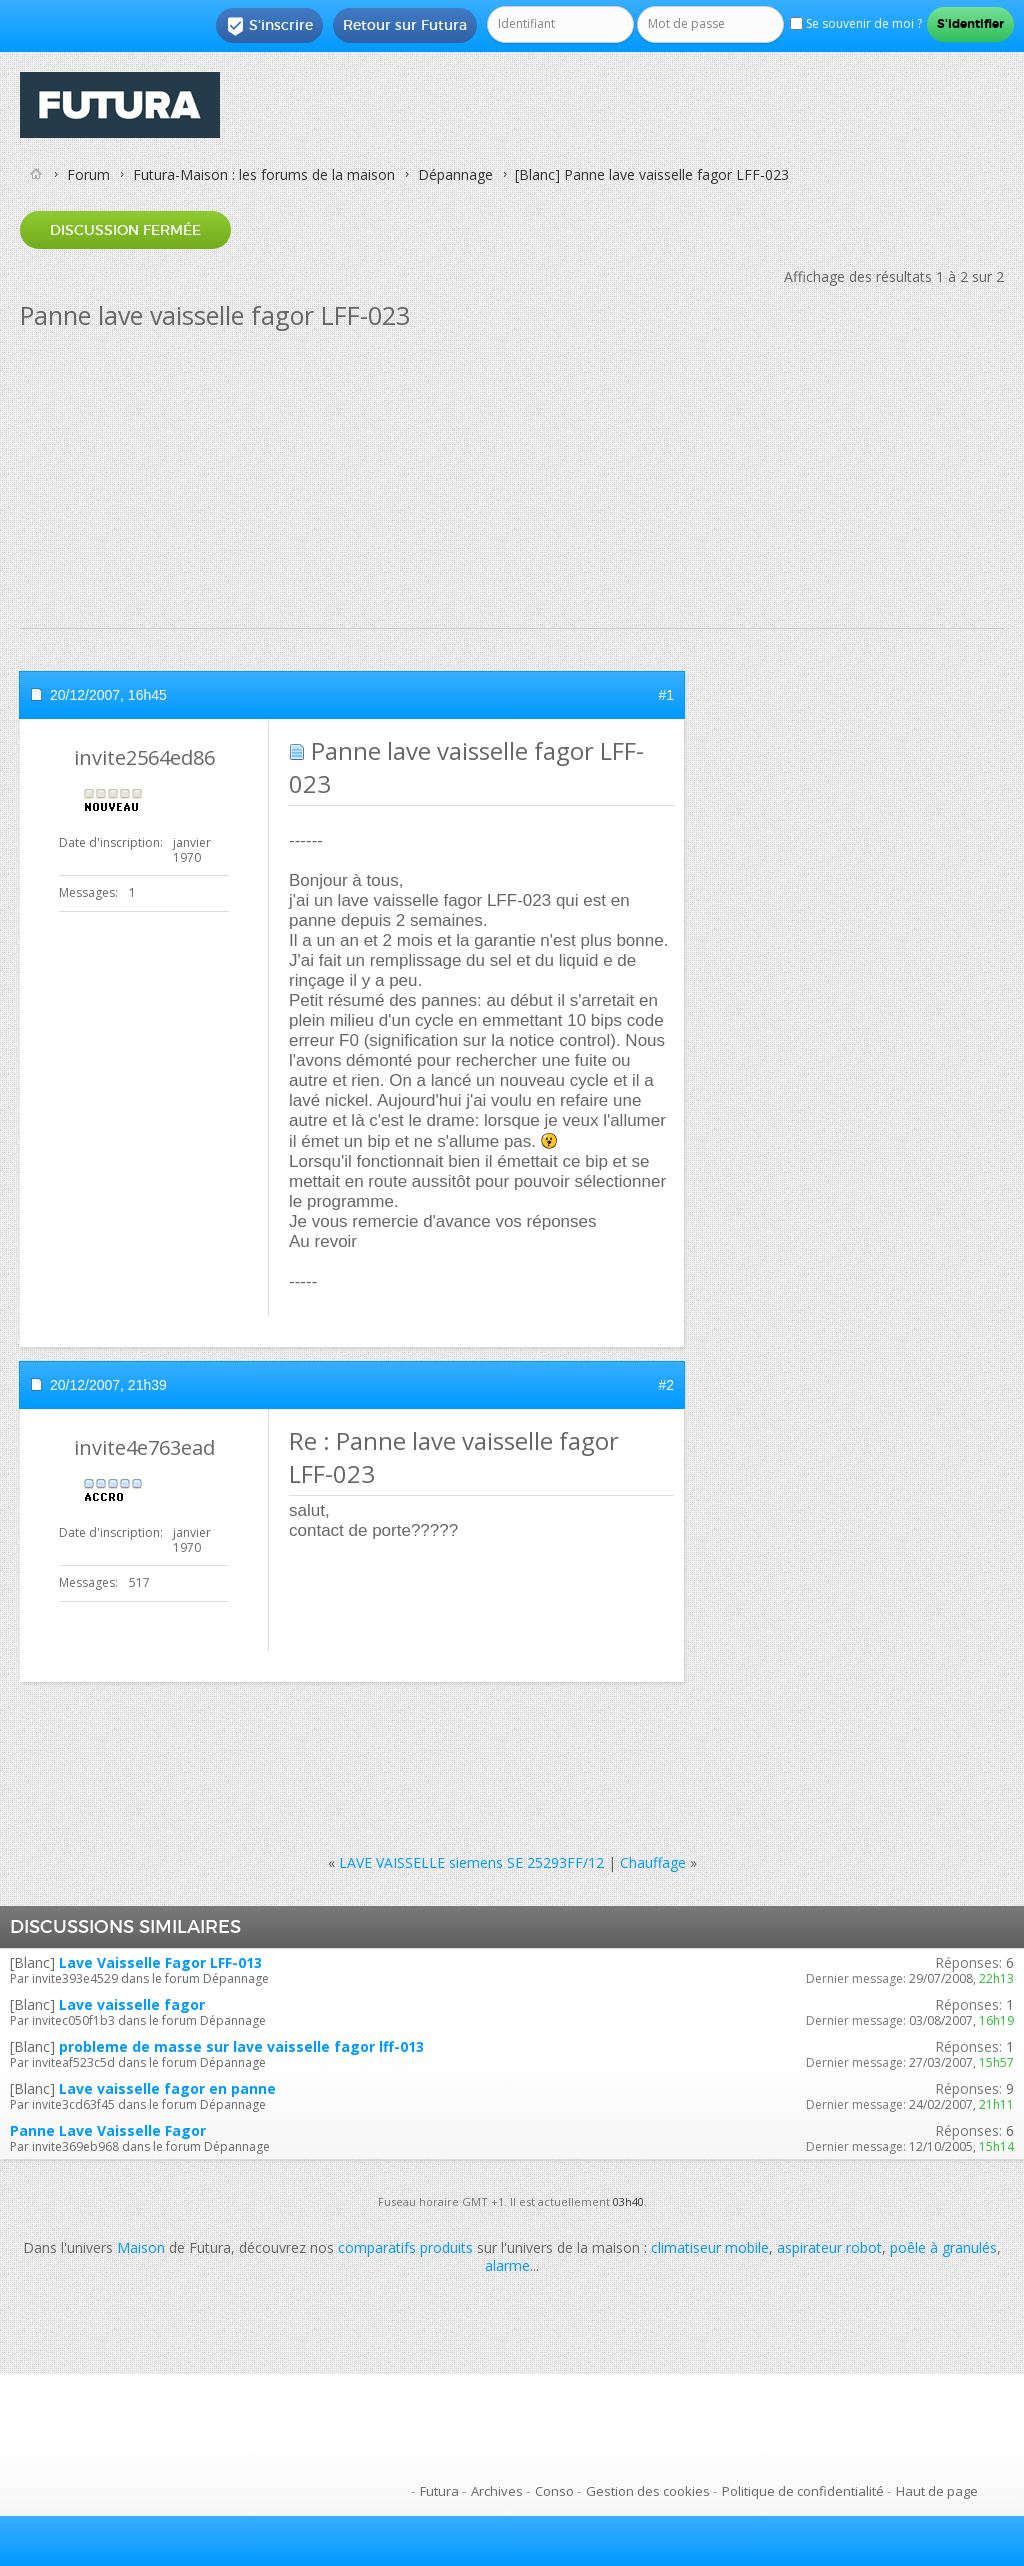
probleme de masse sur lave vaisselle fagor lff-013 (241, 2046)
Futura (439, 2491)
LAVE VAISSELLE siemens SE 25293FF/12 (471, 1862)
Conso (554, 2491)
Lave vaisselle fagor (132, 2004)
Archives (497, 2491)
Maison (141, 2247)
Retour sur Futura (405, 25)
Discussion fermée (125, 230)
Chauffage (653, 1862)
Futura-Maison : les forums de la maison (264, 174)
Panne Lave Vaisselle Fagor (108, 2130)
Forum (88, 174)
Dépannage (455, 174)
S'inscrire (269, 26)
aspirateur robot (829, 2247)
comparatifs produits (405, 2247)
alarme (507, 2265)
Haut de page (937, 2491)
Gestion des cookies (648, 2491)
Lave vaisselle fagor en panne (167, 2088)
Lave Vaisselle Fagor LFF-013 (160, 1962)
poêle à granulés (943, 2247)
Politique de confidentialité (803, 2491)
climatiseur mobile (710, 2247)
